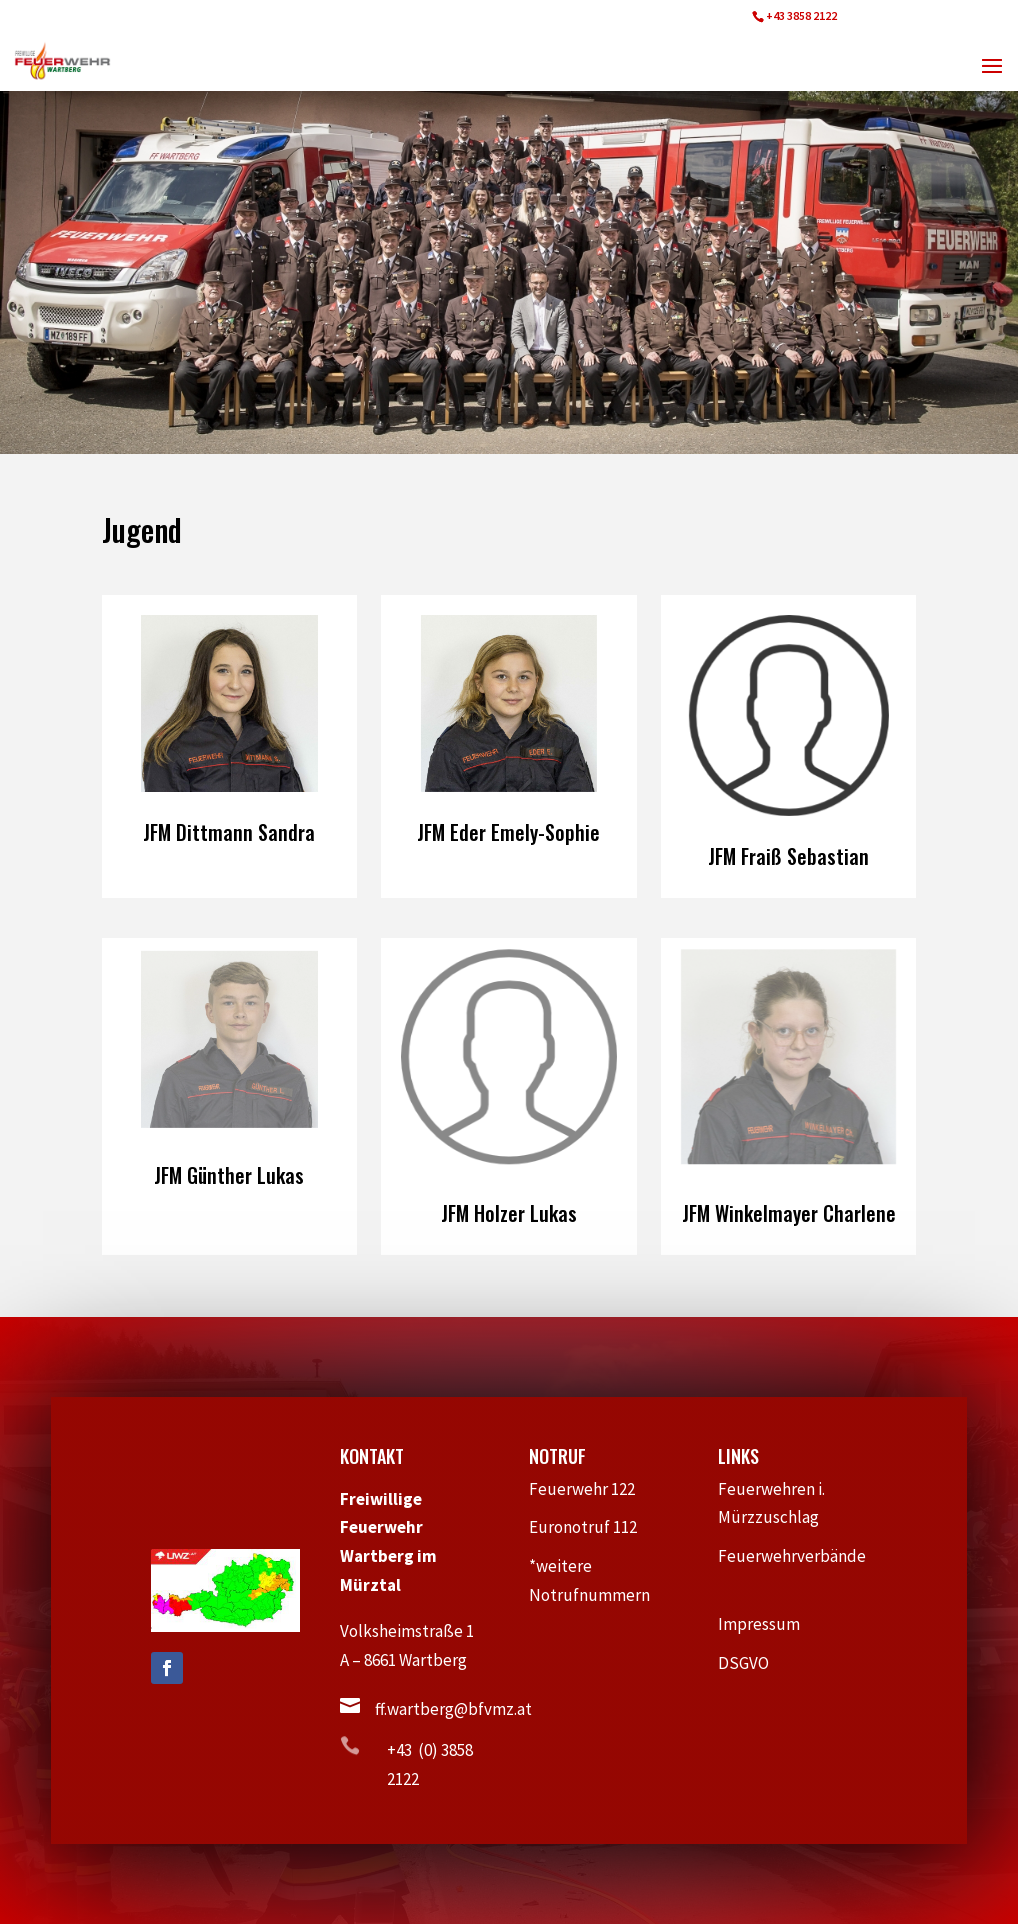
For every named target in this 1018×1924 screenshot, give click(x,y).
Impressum (767, 1624)
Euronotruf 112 (593, 1527)
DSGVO (753, 1663)
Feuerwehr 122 (590, 1489)
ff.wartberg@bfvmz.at (453, 1709)
